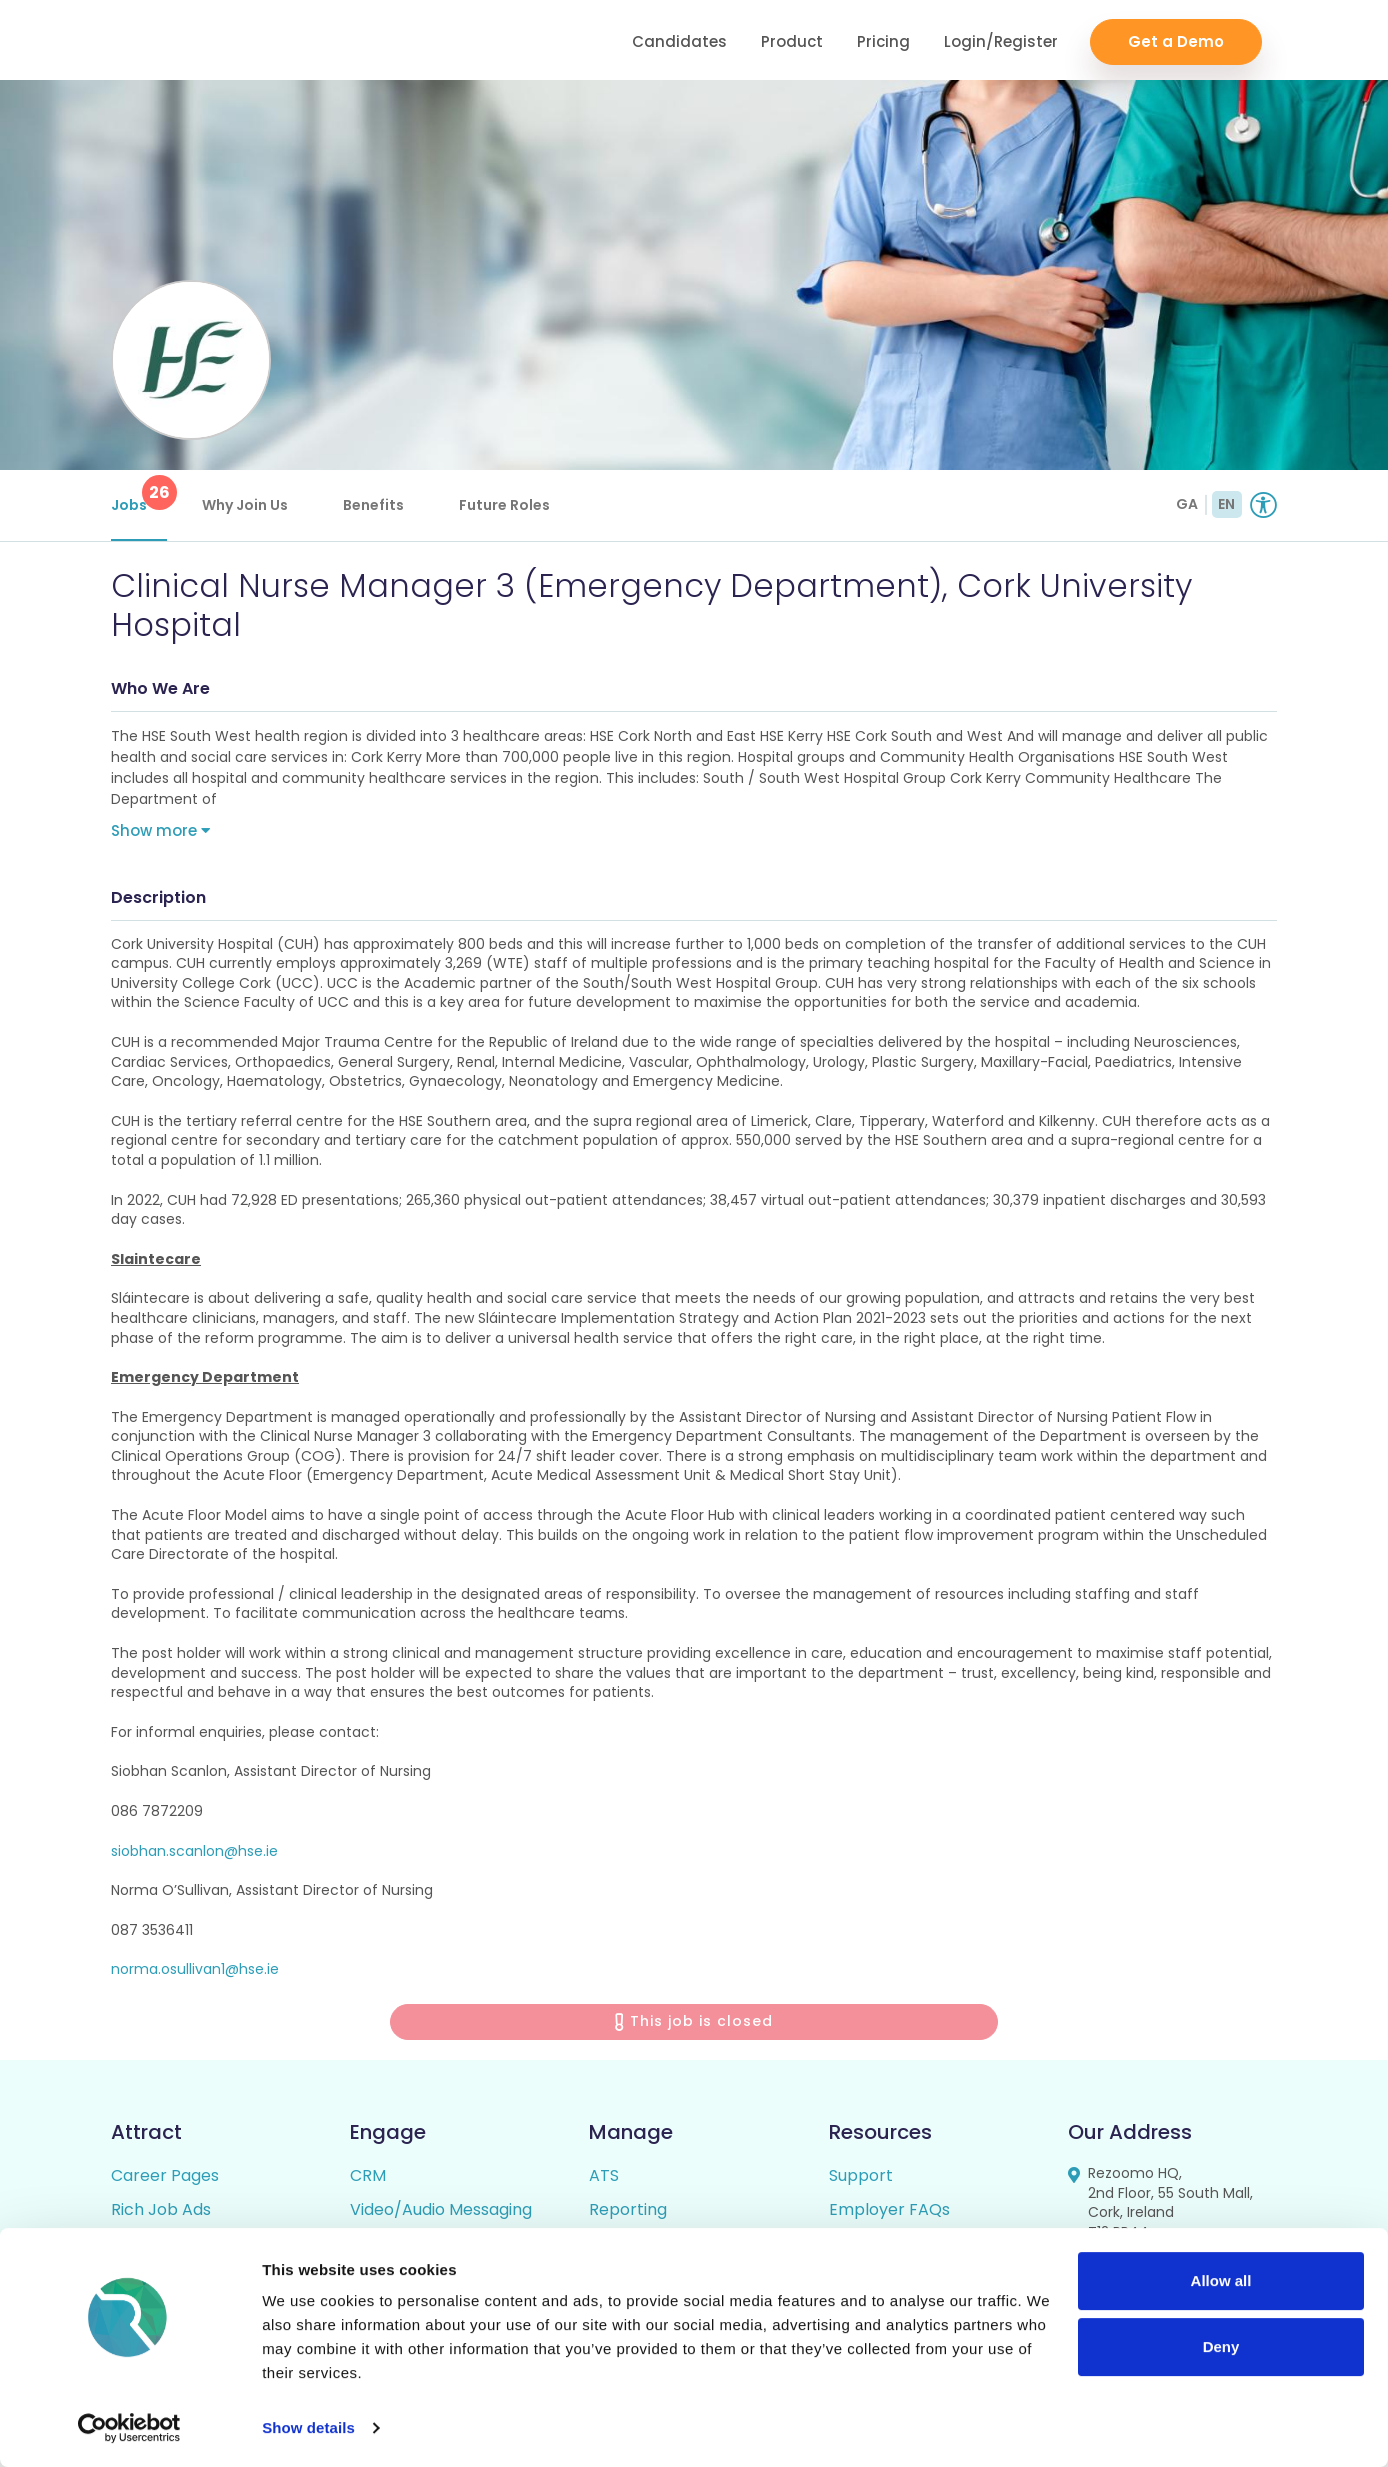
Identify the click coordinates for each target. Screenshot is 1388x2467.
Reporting (628, 2214)
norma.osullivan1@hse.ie (195, 1974)
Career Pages (165, 2180)
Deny (1221, 2345)
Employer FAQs (889, 2214)
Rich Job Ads (161, 2214)
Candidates (679, 40)
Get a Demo (1176, 40)
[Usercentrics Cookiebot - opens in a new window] (129, 2428)
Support (861, 2180)
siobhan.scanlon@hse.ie (194, 1855)
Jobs (139, 495)
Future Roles (504, 505)
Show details (308, 2427)
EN (1226, 504)
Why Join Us (245, 505)
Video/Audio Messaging (441, 2214)
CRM (368, 2180)
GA (1187, 504)
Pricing (883, 40)
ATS (604, 2180)
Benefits (373, 505)
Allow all (1221, 2280)
